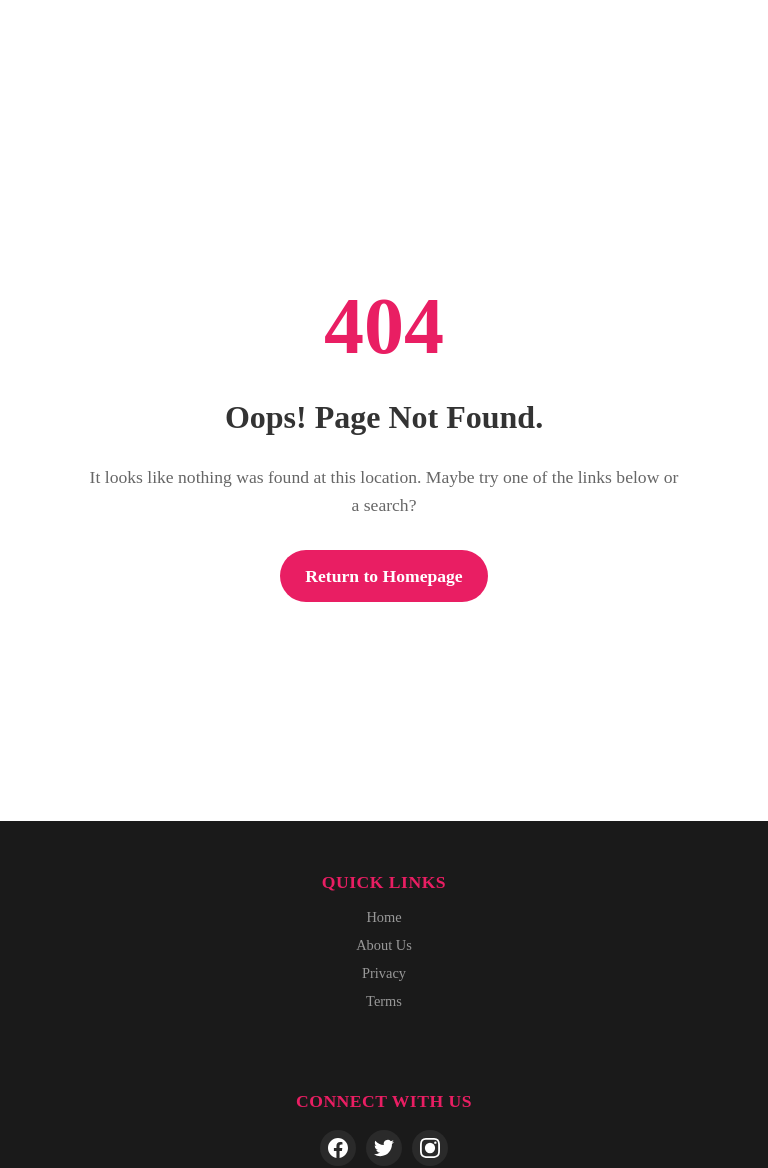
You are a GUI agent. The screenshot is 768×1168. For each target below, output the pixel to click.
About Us (384, 945)
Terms (384, 1001)
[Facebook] (338, 1148)
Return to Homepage (383, 576)
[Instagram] (430, 1148)
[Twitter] (384, 1148)
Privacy (384, 973)
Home (383, 917)
